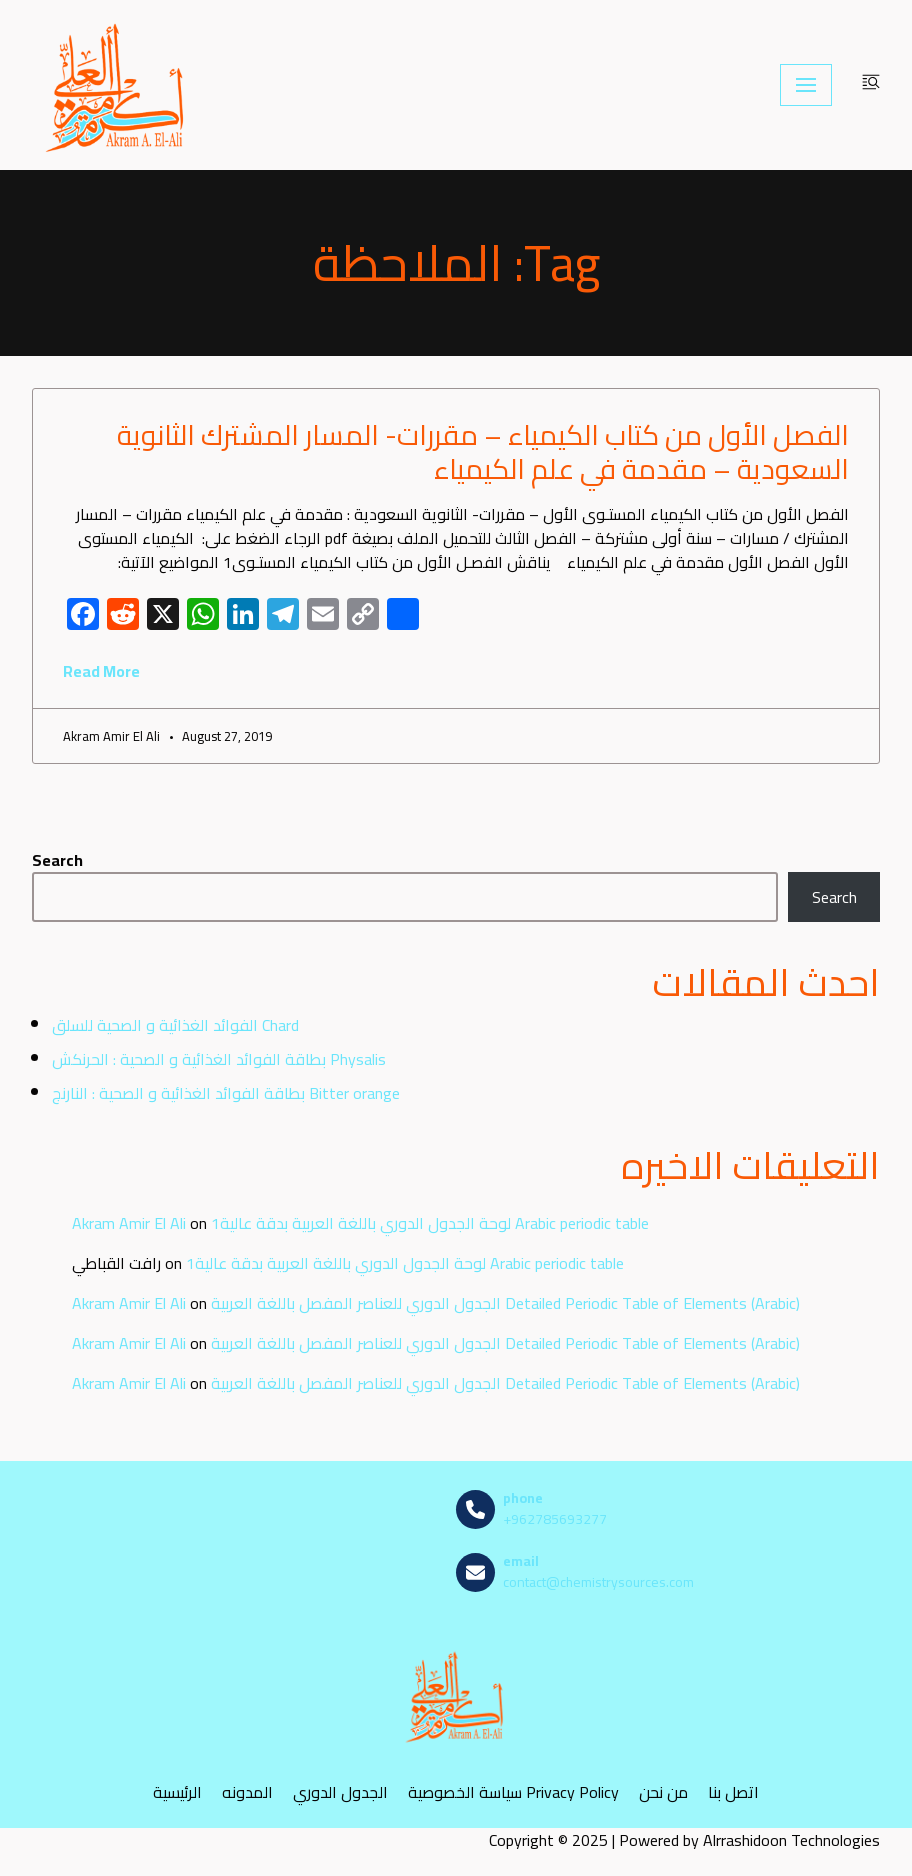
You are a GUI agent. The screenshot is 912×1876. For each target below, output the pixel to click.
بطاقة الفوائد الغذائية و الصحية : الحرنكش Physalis (219, 1059)
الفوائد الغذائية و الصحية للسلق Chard (175, 1025)
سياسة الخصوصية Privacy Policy (513, 1791)
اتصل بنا (733, 1791)
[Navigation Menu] (806, 85)
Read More (101, 671)
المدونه (247, 1791)
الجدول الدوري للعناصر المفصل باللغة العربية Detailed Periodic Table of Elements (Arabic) (505, 1303)
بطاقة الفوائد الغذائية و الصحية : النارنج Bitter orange (226, 1093)
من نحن (663, 1791)
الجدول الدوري (340, 1791)
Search (57, 860)
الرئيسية (177, 1791)
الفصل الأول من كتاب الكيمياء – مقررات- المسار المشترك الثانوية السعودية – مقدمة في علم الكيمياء (483, 452)
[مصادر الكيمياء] (117, 85)
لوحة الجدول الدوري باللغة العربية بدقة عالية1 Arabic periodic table (430, 1223)
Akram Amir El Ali (129, 1223)
